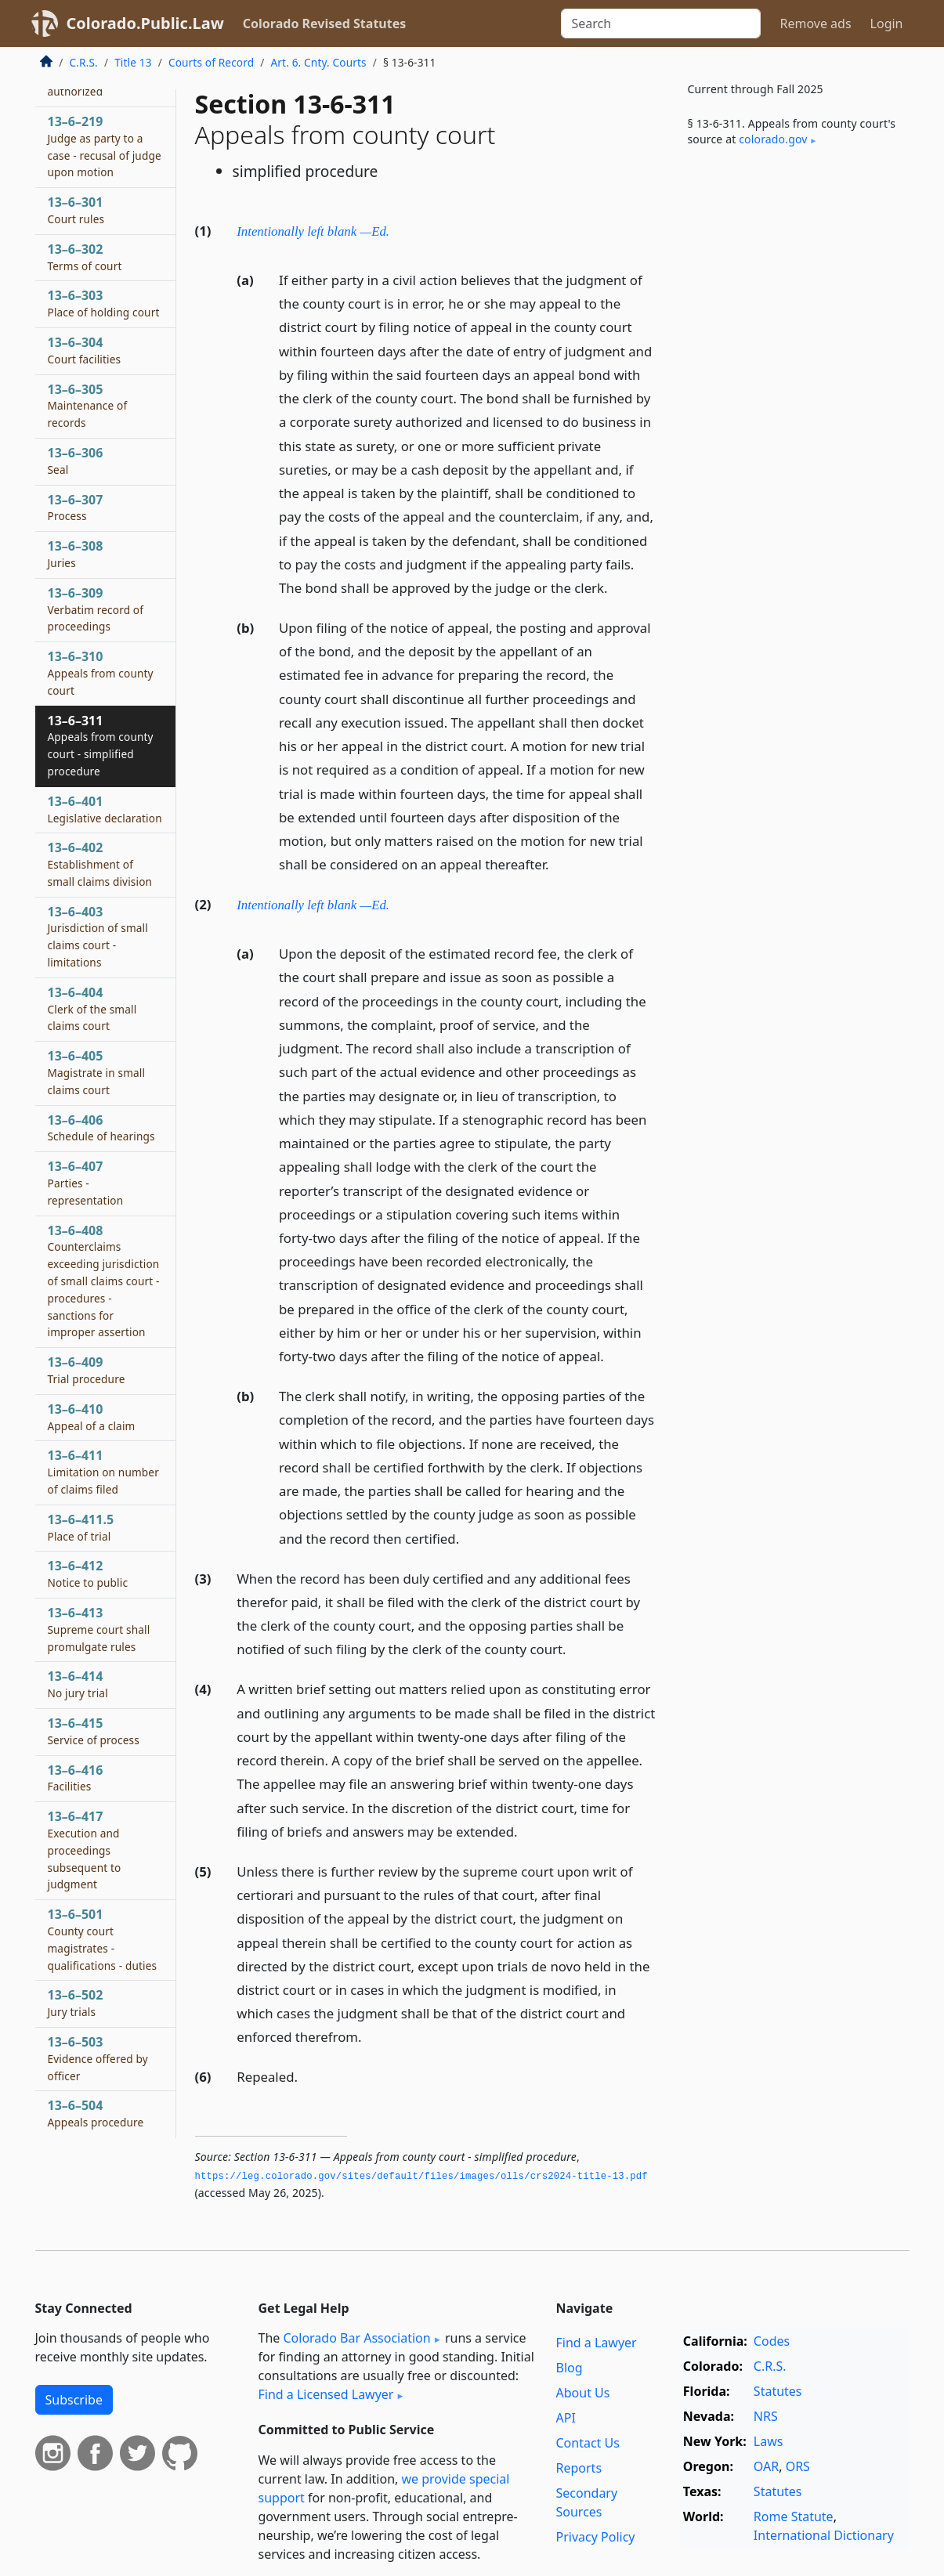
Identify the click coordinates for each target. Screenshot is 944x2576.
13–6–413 (99, 1629)
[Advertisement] (792, 418)
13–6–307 (75, 507)
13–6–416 (75, 1777)
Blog (569, 2367)
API (566, 2417)
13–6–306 (75, 460)
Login (886, 23)
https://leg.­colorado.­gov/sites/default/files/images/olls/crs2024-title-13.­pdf (421, 2176)
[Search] (661, 23)
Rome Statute (794, 2516)
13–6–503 (98, 2058)
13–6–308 (75, 553)
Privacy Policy (595, 2536)
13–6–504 (96, 2113)
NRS (766, 2416)
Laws (768, 2441)
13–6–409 (86, 1369)
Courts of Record (211, 62)
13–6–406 (101, 1127)
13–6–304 (84, 350)
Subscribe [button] (74, 2399)
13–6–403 (98, 936)
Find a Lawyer (596, 2342)
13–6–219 (104, 146)
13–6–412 (88, 1573)
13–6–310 (101, 673)
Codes (772, 2341)
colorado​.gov (773, 139)
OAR (766, 2466)
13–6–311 (101, 745)
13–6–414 (78, 1683)
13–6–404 (92, 1009)
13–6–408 (104, 1281)
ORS (798, 2466)
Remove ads (815, 23)
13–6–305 (88, 406)
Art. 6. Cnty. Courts (318, 62)
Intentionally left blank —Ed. (313, 231)
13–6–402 (100, 864)
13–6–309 (96, 609)
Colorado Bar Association (356, 2338)
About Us (583, 2392)
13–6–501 (102, 1939)
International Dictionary (824, 2535)
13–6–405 (97, 1072)
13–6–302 (85, 256)
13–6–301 (76, 209)
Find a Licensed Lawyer (326, 2394)
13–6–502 (75, 2002)
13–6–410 (92, 1416)
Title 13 (133, 62)
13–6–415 (93, 1730)
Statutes (778, 2391)
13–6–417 (84, 1849)
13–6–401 (105, 809)
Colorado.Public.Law (145, 23)
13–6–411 (103, 1472)
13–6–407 (86, 1183)
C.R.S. (84, 62)
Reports (579, 2468)
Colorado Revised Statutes (324, 23)
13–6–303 (104, 303)
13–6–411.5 (81, 1527)
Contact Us (588, 2442)
